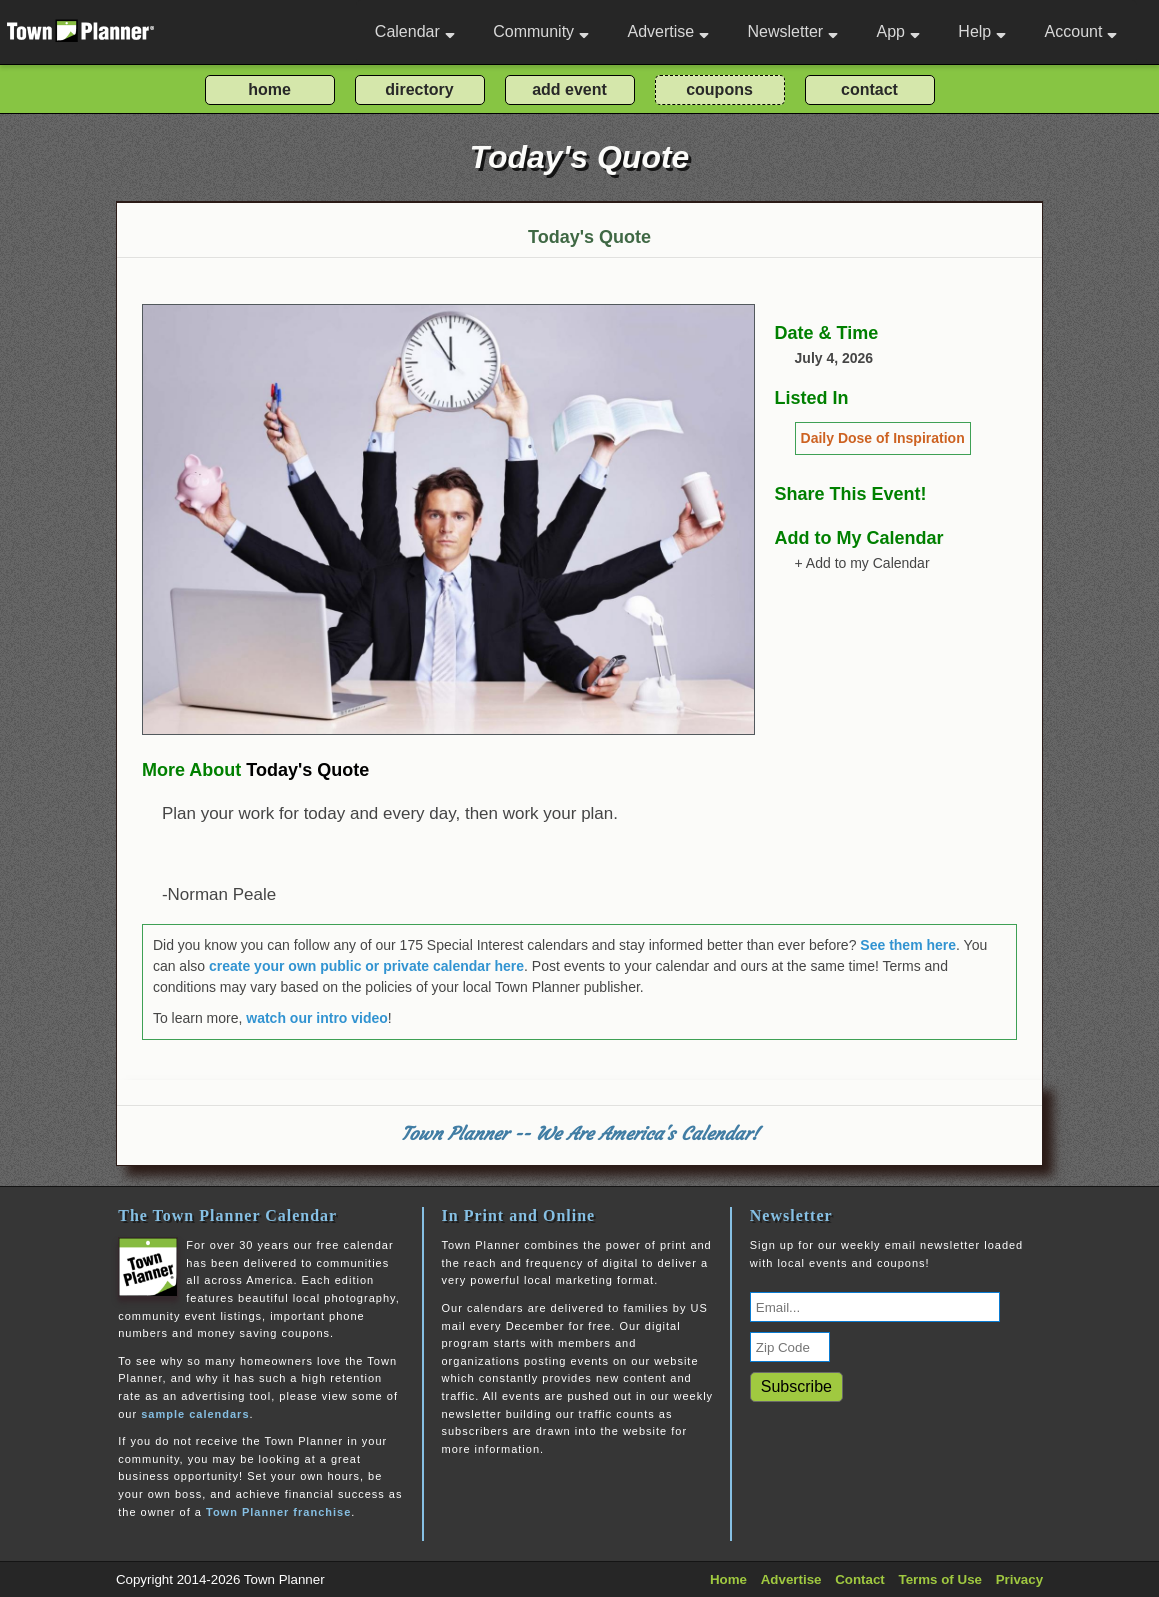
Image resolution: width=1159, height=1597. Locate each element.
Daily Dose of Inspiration (883, 438)
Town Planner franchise (278, 1512)
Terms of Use (940, 1579)
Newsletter (793, 31)
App (897, 31)
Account (1081, 31)
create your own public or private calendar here (366, 966)
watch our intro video (317, 1018)
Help (982, 31)
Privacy (1019, 1579)
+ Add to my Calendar (862, 563)
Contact (860, 1579)
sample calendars (195, 1414)
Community (541, 31)
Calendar (415, 31)
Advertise (668, 31)
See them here (908, 945)
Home (728, 1579)
